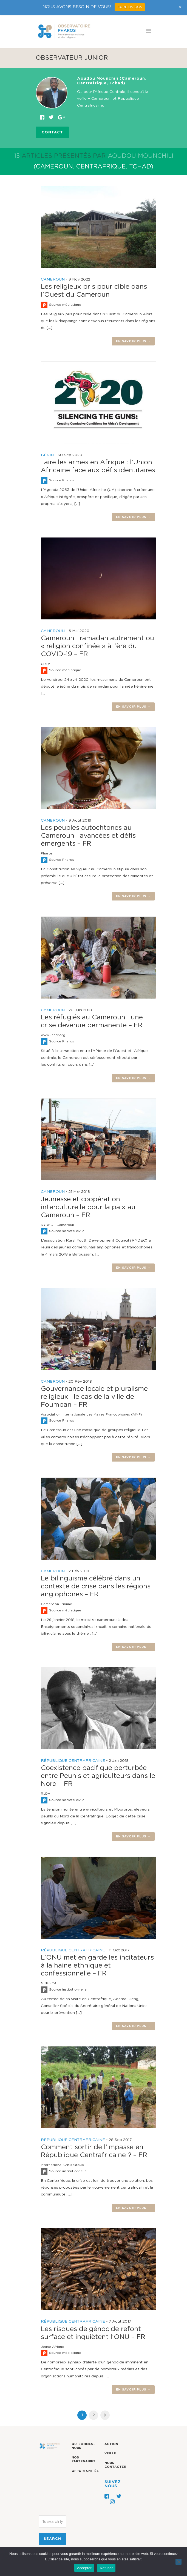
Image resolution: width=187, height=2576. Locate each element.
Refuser (106, 2568)
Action (111, 2444)
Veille (110, 2453)
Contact (52, 132)
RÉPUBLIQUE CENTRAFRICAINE (73, 1761)
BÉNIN (47, 455)
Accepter (84, 2568)
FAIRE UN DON (129, 7)
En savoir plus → (133, 341)
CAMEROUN (53, 279)
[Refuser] (178, 2562)
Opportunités (85, 2470)
